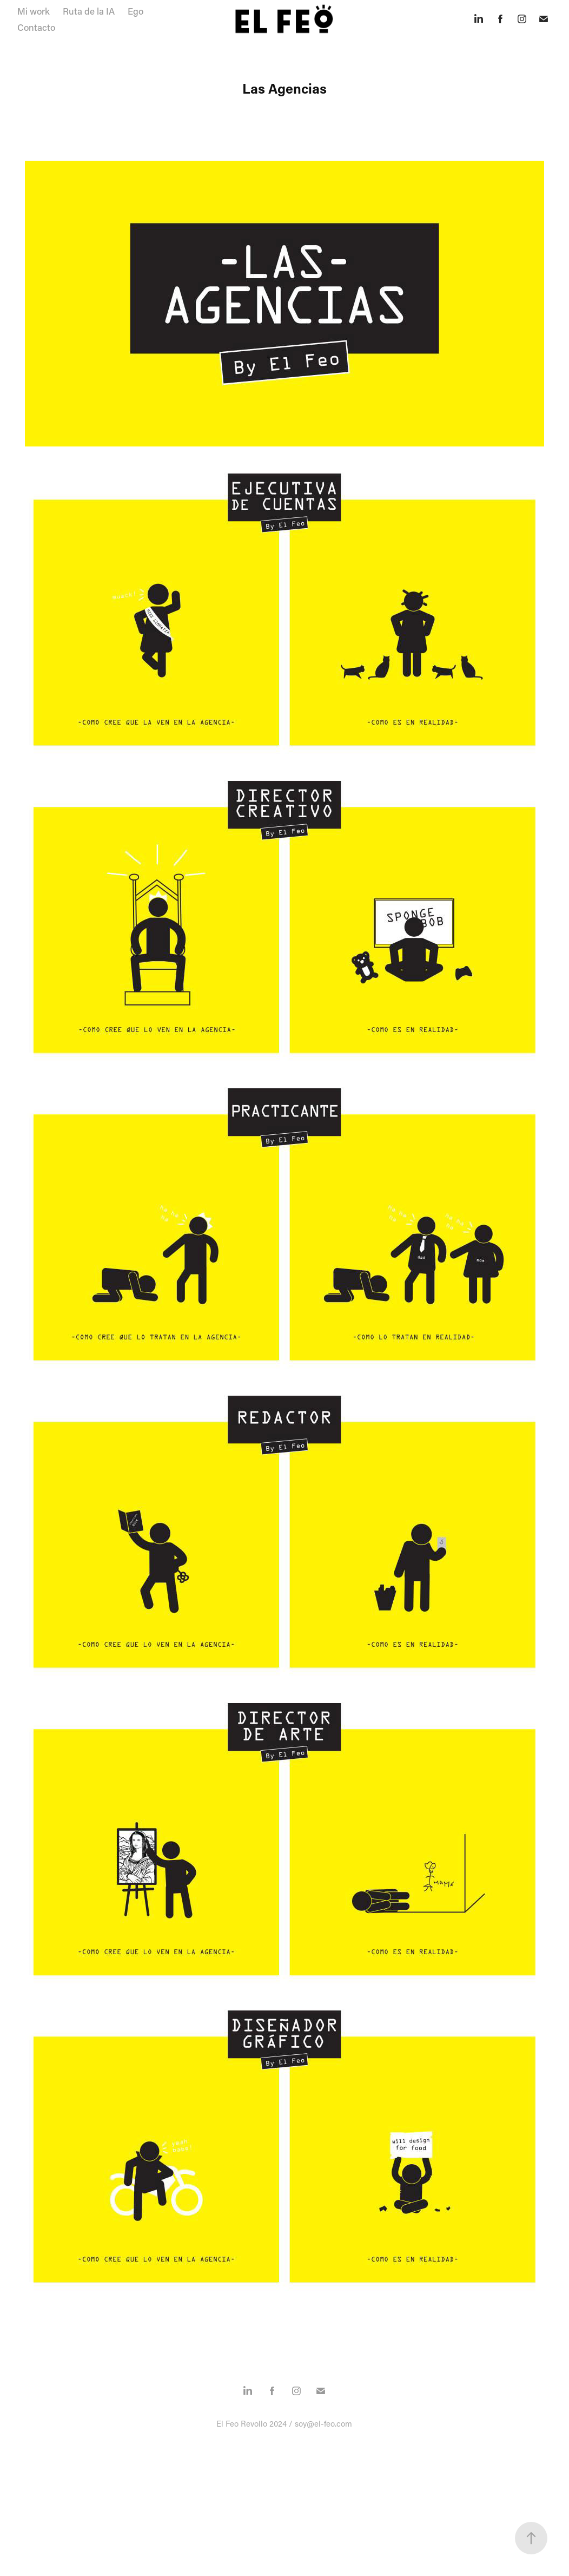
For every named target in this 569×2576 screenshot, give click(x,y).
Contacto (36, 27)
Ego (135, 11)
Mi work (33, 11)
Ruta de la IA (89, 11)
